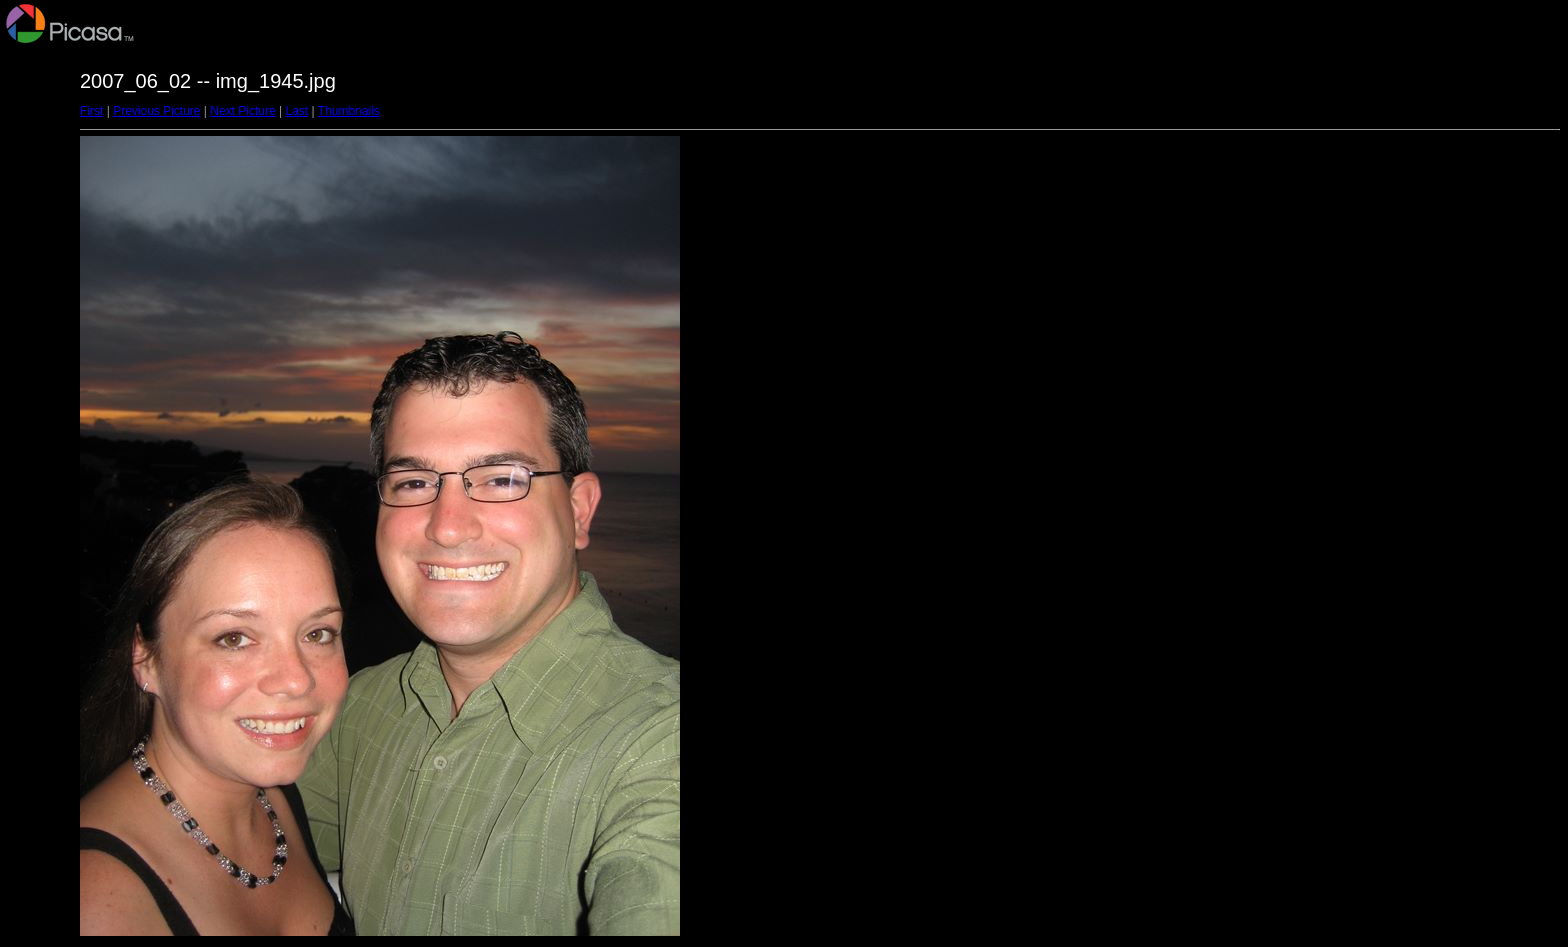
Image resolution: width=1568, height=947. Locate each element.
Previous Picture (156, 111)
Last (296, 111)
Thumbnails (349, 111)
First (91, 111)
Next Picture (242, 111)
